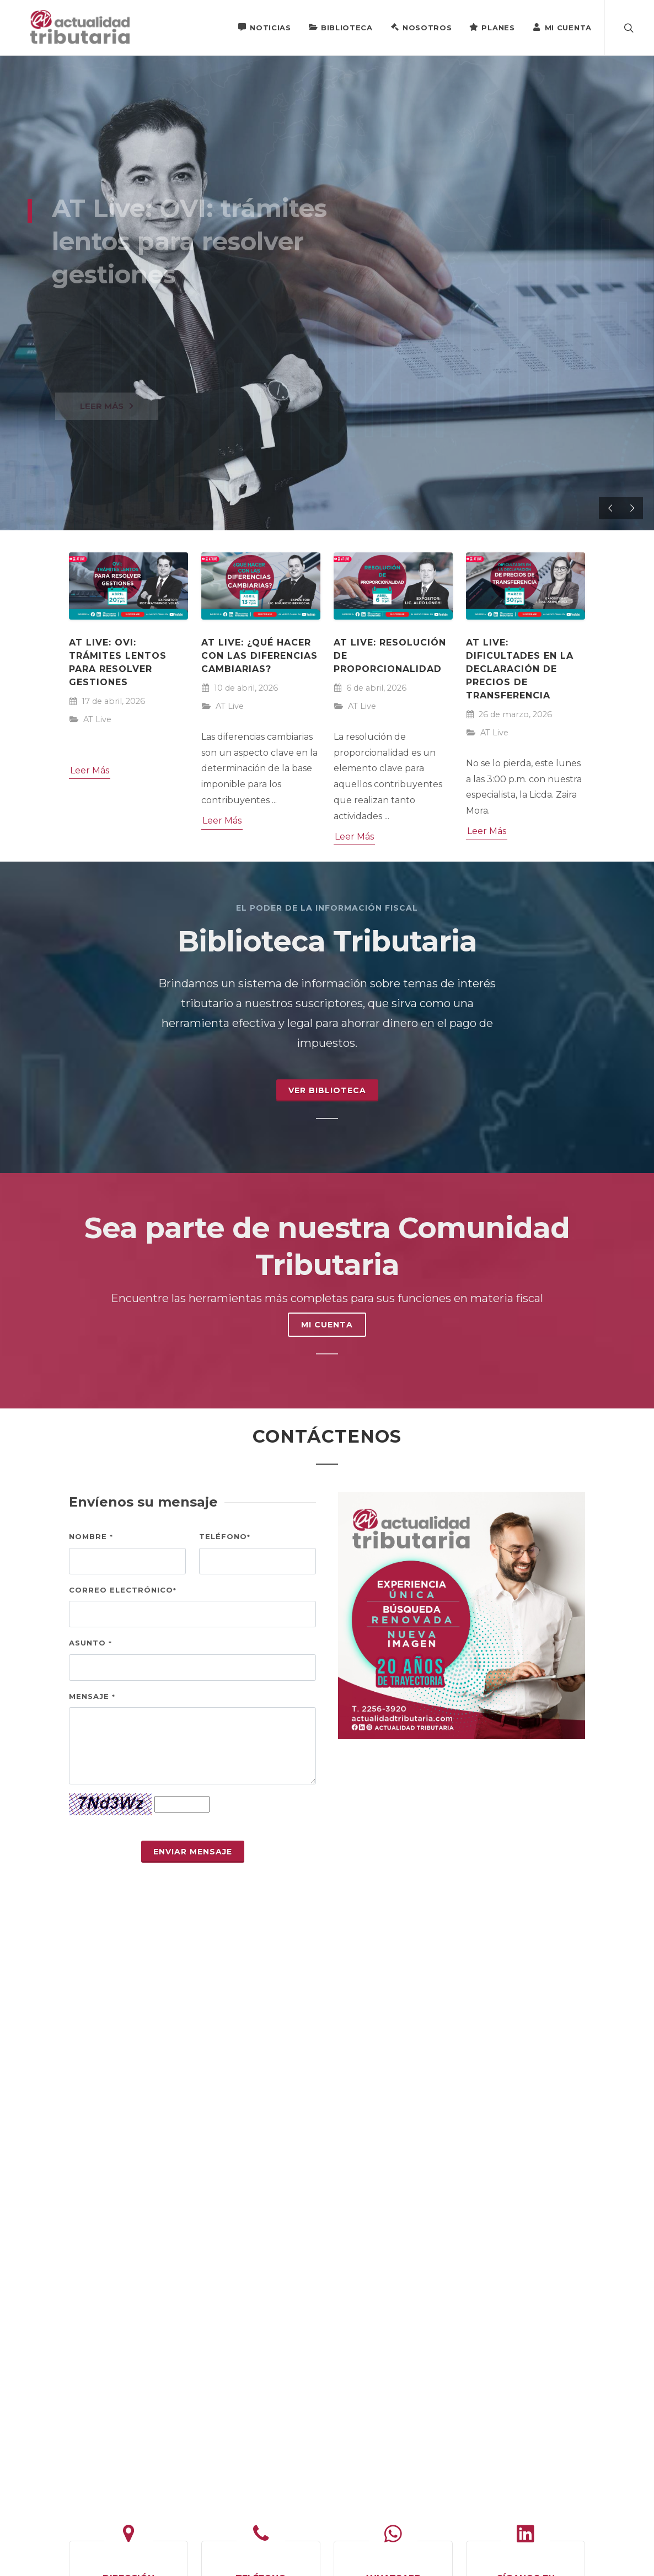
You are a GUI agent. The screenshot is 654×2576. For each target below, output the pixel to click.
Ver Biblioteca (327, 1090)
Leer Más (89, 770)
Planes (491, 27)
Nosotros (421, 27)
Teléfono (224, 1536)
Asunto (90, 1642)
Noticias (264, 27)
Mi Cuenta (562, 27)
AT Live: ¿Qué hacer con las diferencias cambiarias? (259, 655)
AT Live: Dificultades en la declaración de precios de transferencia (519, 669)
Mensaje (92, 1696)
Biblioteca (341, 27)
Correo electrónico (122, 1589)
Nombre (91, 1536)
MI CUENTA (327, 1325)
